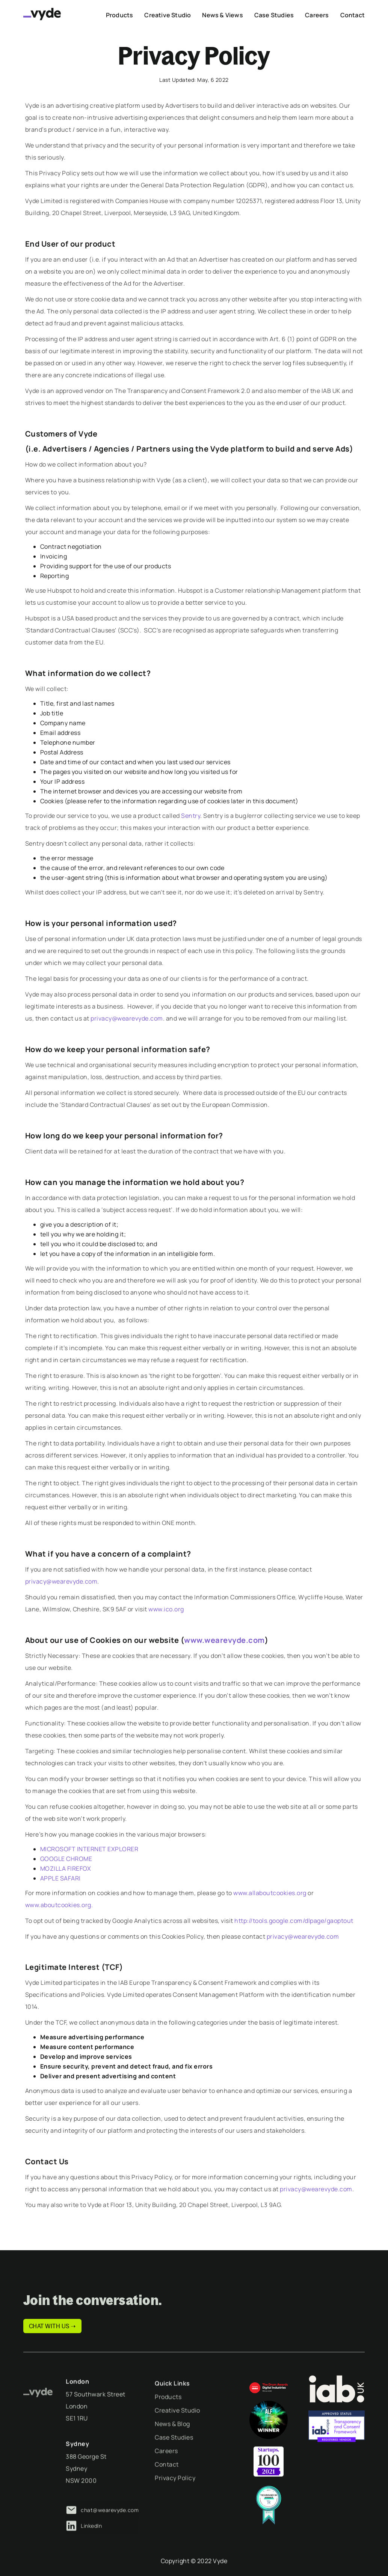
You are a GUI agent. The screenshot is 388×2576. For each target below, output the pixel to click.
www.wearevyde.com (224, 1640)
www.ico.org (166, 1609)
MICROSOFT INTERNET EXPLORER (89, 1849)
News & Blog (172, 2442)
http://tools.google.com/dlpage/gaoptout (293, 1921)
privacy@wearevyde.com (127, 1018)
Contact (167, 2482)
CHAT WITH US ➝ (52, 2326)
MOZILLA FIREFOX (65, 1868)
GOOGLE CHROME (66, 1859)
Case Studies (174, 2455)
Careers (166, 2469)
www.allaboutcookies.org (270, 1893)
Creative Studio (177, 2428)
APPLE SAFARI (60, 1878)
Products (168, 2415)
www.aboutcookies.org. (59, 1905)
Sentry (190, 815)
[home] (42, 14)
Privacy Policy (175, 2496)
